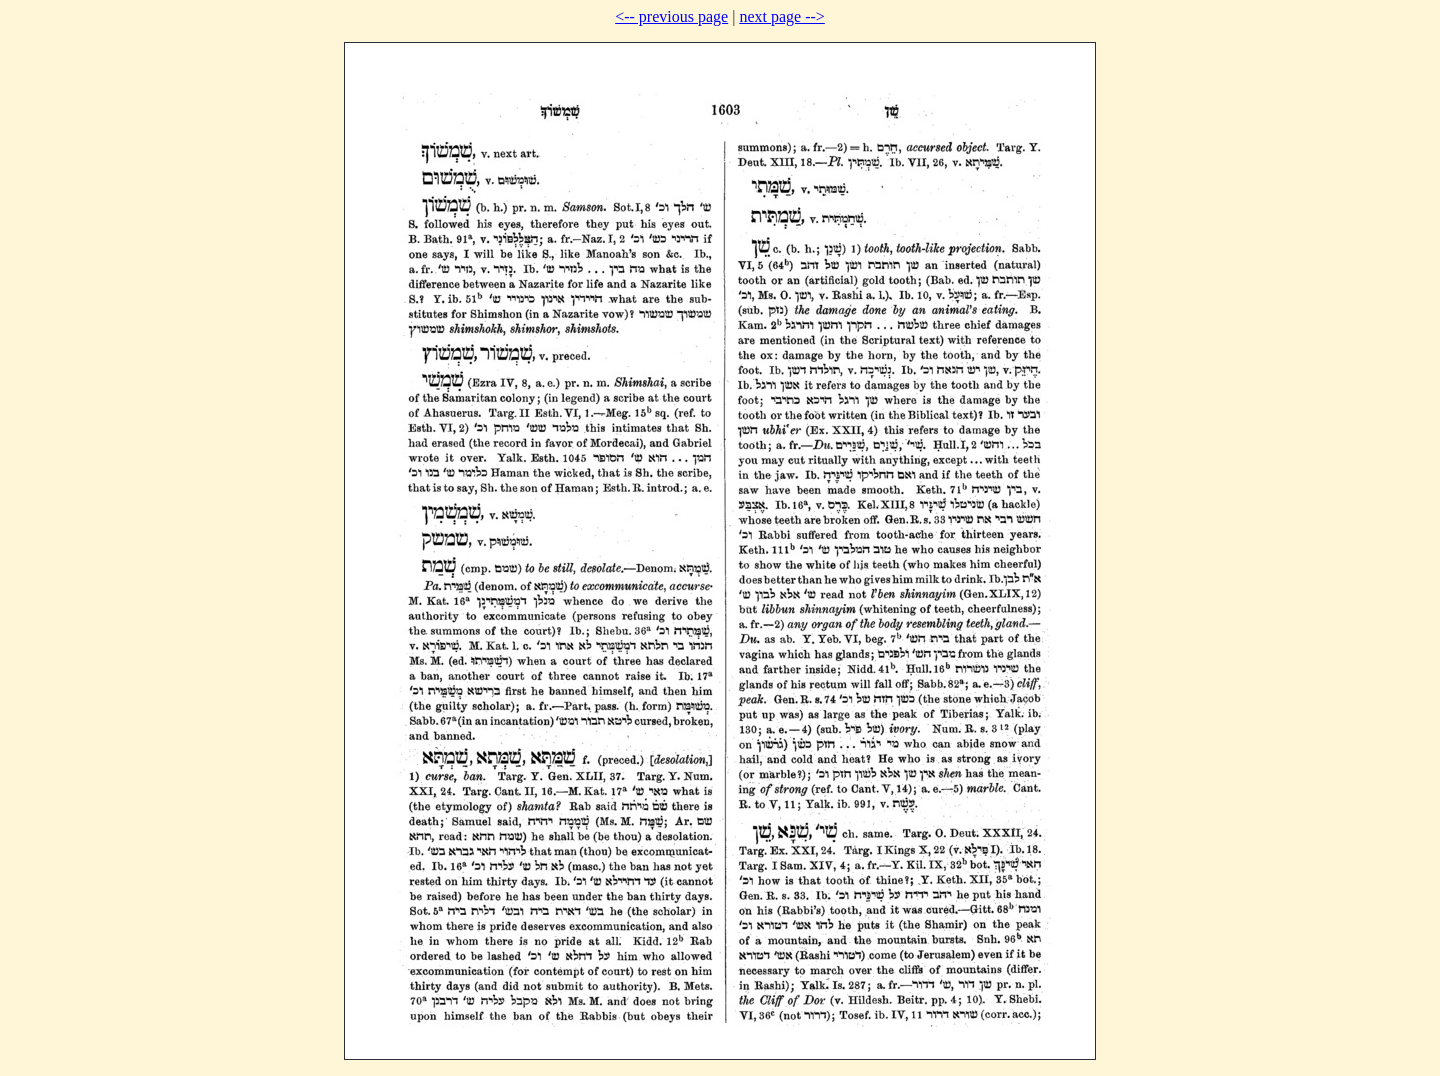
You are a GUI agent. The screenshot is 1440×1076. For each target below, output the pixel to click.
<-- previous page (671, 16)
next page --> (781, 16)
